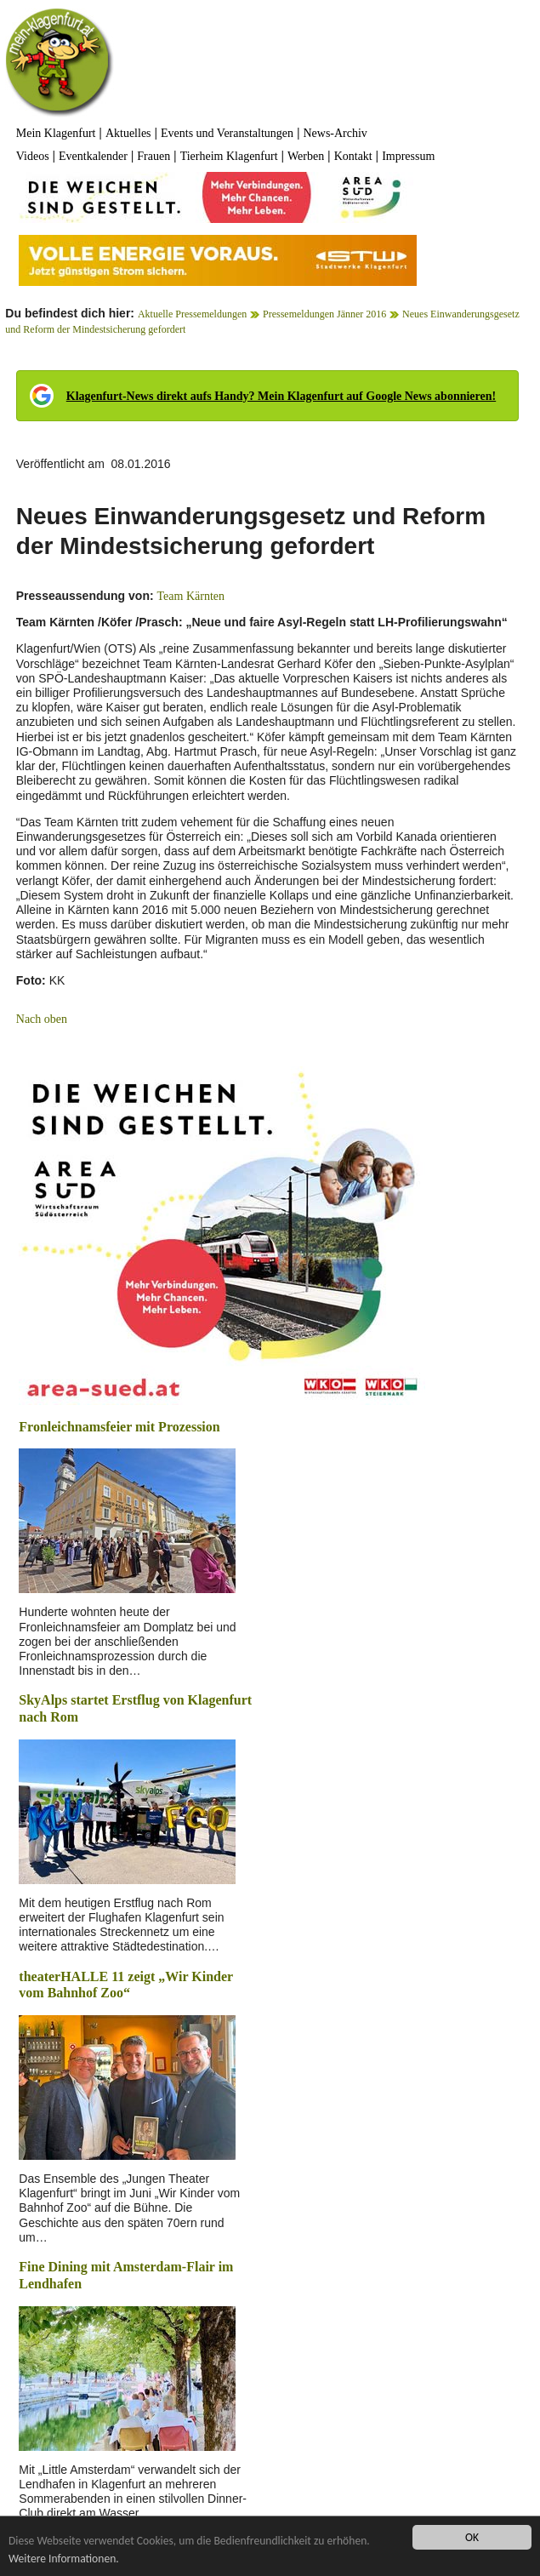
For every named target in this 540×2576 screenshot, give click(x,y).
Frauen (153, 156)
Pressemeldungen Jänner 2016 (324, 314)
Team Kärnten (191, 596)
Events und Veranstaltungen (227, 133)
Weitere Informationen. (64, 2559)
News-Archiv (335, 133)
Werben (305, 156)
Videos (32, 156)
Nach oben (41, 1019)
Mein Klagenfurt (56, 133)
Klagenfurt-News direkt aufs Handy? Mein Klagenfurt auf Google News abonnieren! (281, 396)
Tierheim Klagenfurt (229, 156)
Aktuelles (128, 133)
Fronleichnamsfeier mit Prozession (119, 1426)
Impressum (408, 156)
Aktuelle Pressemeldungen (192, 314)
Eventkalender (93, 156)
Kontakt (353, 156)
